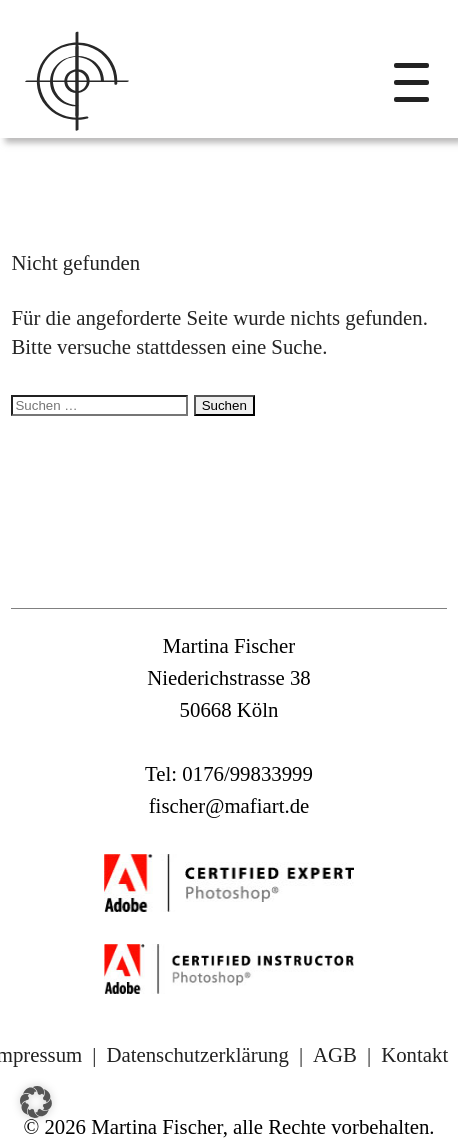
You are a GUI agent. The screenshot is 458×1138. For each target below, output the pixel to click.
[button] (36, 1102)
